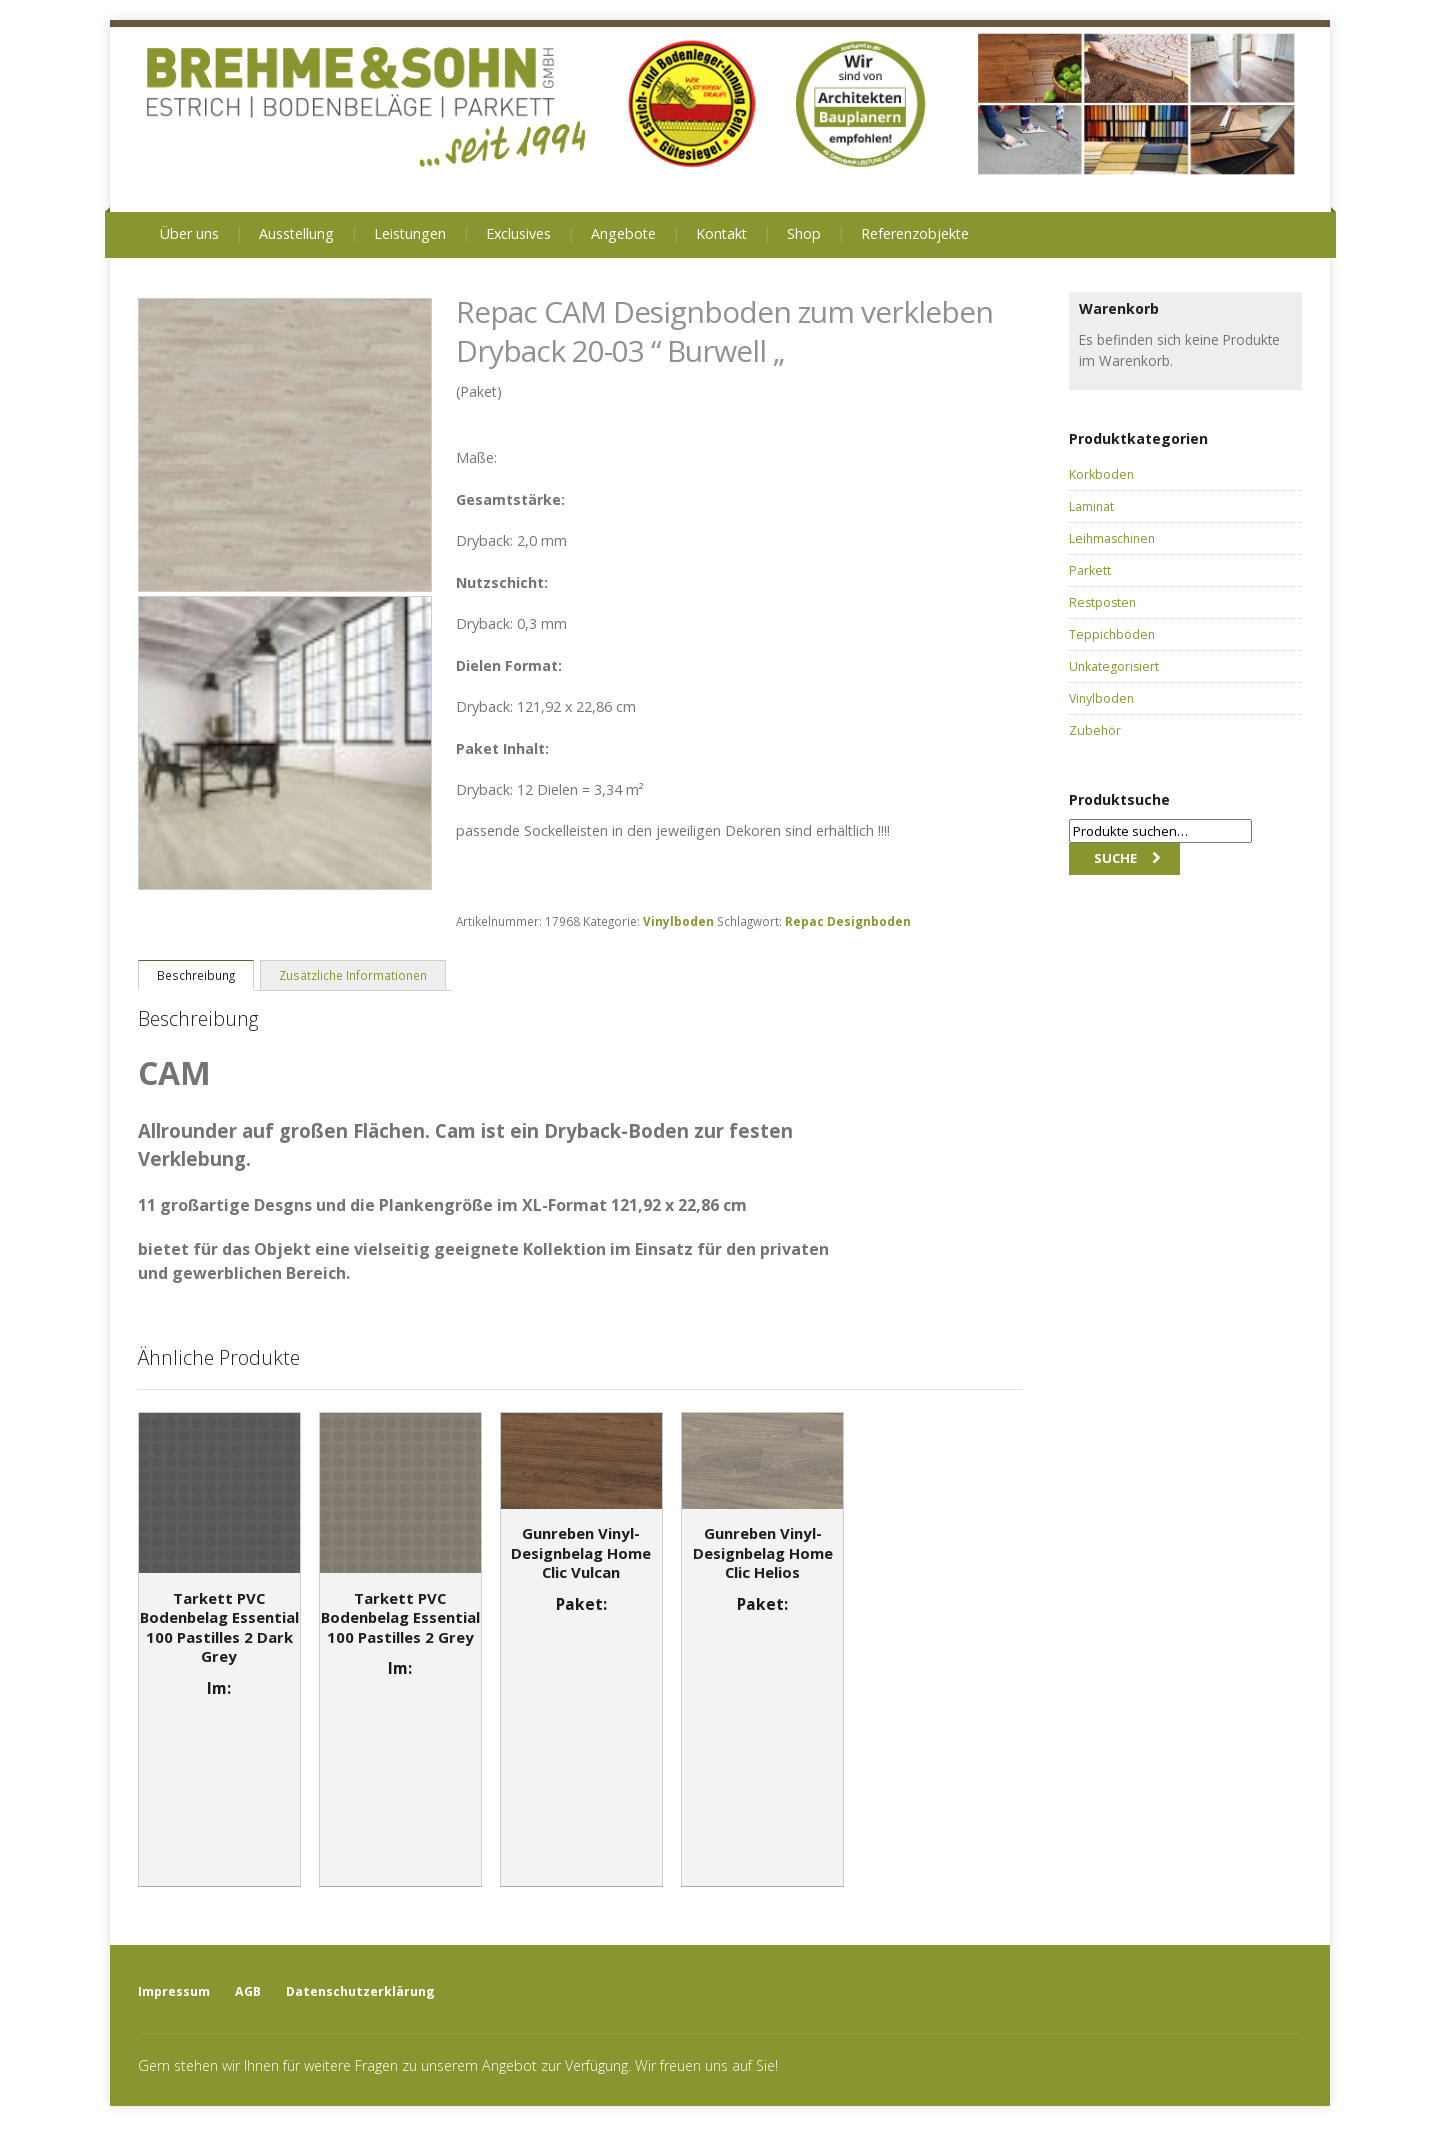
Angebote (623, 233)
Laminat (1091, 506)
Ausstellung (296, 233)
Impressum (174, 1991)
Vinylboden (678, 921)
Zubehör (1095, 730)
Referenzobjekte (915, 233)
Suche (1115, 858)
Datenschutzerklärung (360, 1991)
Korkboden (1101, 474)
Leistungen (410, 233)
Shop (804, 233)
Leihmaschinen (1112, 538)
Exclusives (518, 233)
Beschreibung (196, 975)
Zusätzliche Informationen (353, 975)
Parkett (1090, 570)
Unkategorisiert (1114, 666)
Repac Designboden (848, 921)
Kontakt (721, 233)
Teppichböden (1112, 634)
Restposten (1102, 602)
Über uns (189, 233)
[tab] (196, 974)
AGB (248, 1991)
